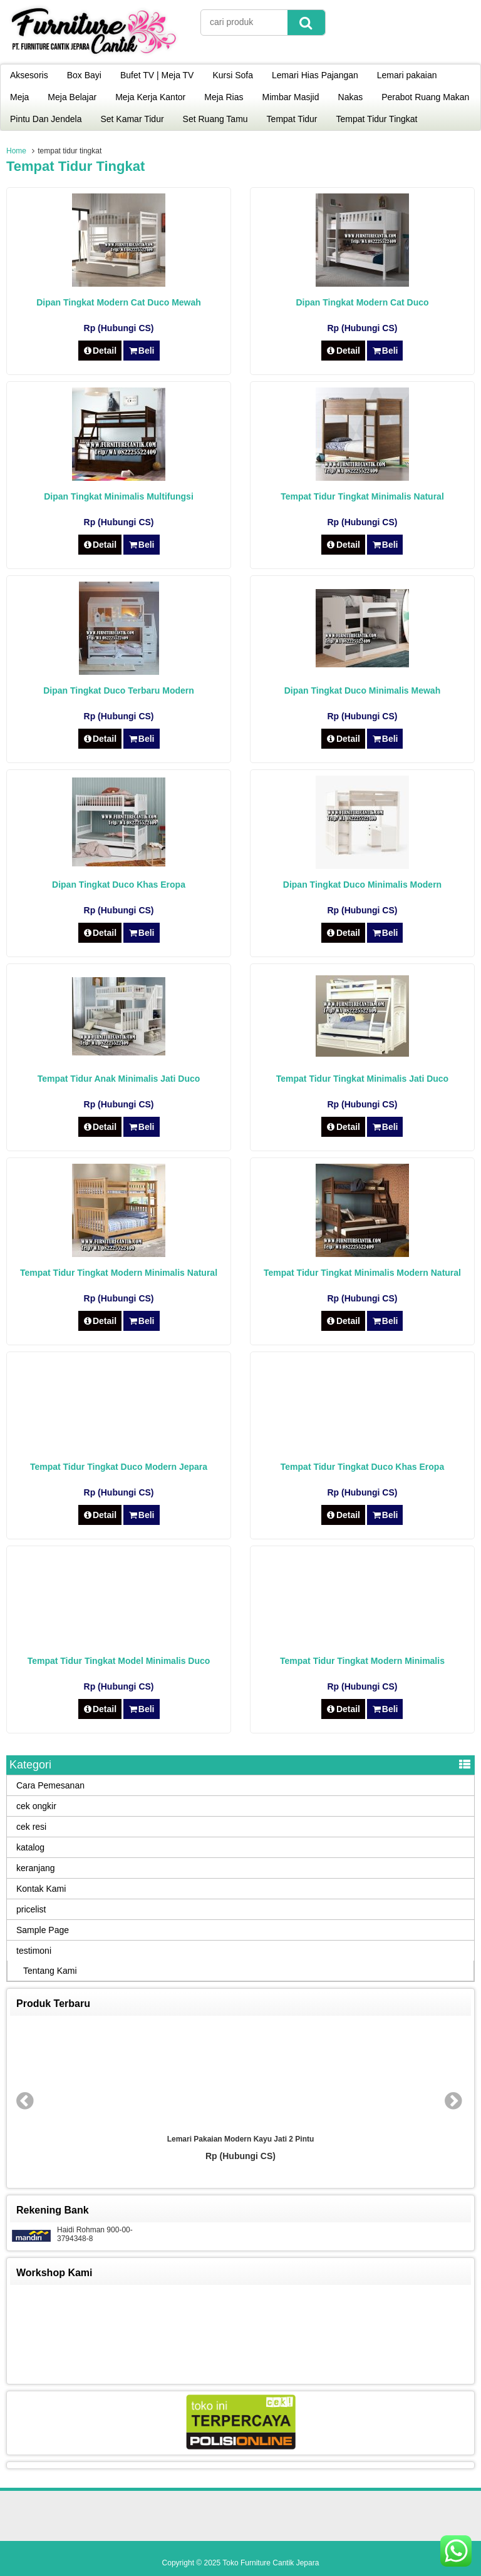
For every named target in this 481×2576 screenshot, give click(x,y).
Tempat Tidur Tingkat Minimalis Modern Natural (362, 1273)
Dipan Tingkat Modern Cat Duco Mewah (118, 302)
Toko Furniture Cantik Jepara (270, 2562)
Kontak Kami (41, 1889)
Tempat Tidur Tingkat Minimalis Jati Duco (362, 1079)
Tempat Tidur (292, 119)
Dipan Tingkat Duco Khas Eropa (118, 885)
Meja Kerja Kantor (150, 97)
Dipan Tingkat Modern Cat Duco (362, 302)
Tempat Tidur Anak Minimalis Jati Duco (119, 1079)
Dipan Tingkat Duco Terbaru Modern (118, 690)
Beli (141, 351)
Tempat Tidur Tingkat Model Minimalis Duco (119, 1661)
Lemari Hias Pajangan (315, 75)
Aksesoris (29, 75)
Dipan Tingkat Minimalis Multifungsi (119, 496)
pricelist (31, 1909)
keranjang (35, 1868)
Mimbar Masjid (290, 97)
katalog (30, 1847)
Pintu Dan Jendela (45, 119)
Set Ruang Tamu (215, 119)
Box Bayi (84, 75)
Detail (100, 351)
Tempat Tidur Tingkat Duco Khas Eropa (362, 1467)
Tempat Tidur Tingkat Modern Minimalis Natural (118, 1273)
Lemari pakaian (407, 75)
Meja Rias (223, 97)
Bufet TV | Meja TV (157, 75)
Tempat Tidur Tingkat (377, 119)
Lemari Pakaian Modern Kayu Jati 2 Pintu (240, 2139)
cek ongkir (36, 1806)
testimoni (33, 1951)
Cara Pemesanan (50, 1785)
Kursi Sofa (232, 75)
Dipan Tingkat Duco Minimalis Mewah (362, 690)
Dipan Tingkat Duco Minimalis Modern (362, 885)
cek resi (31, 1827)
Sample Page (42, 1930)
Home (16, 150)
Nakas (350, 97)
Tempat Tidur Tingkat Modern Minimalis (362, 1661)
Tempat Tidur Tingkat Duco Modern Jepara (118, 1467)
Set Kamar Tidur (131, 119)
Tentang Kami (50, 1971)
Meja (19, 97)
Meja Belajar (72, 97)
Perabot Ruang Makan (425, 97)
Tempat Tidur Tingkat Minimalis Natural (362, 496)
